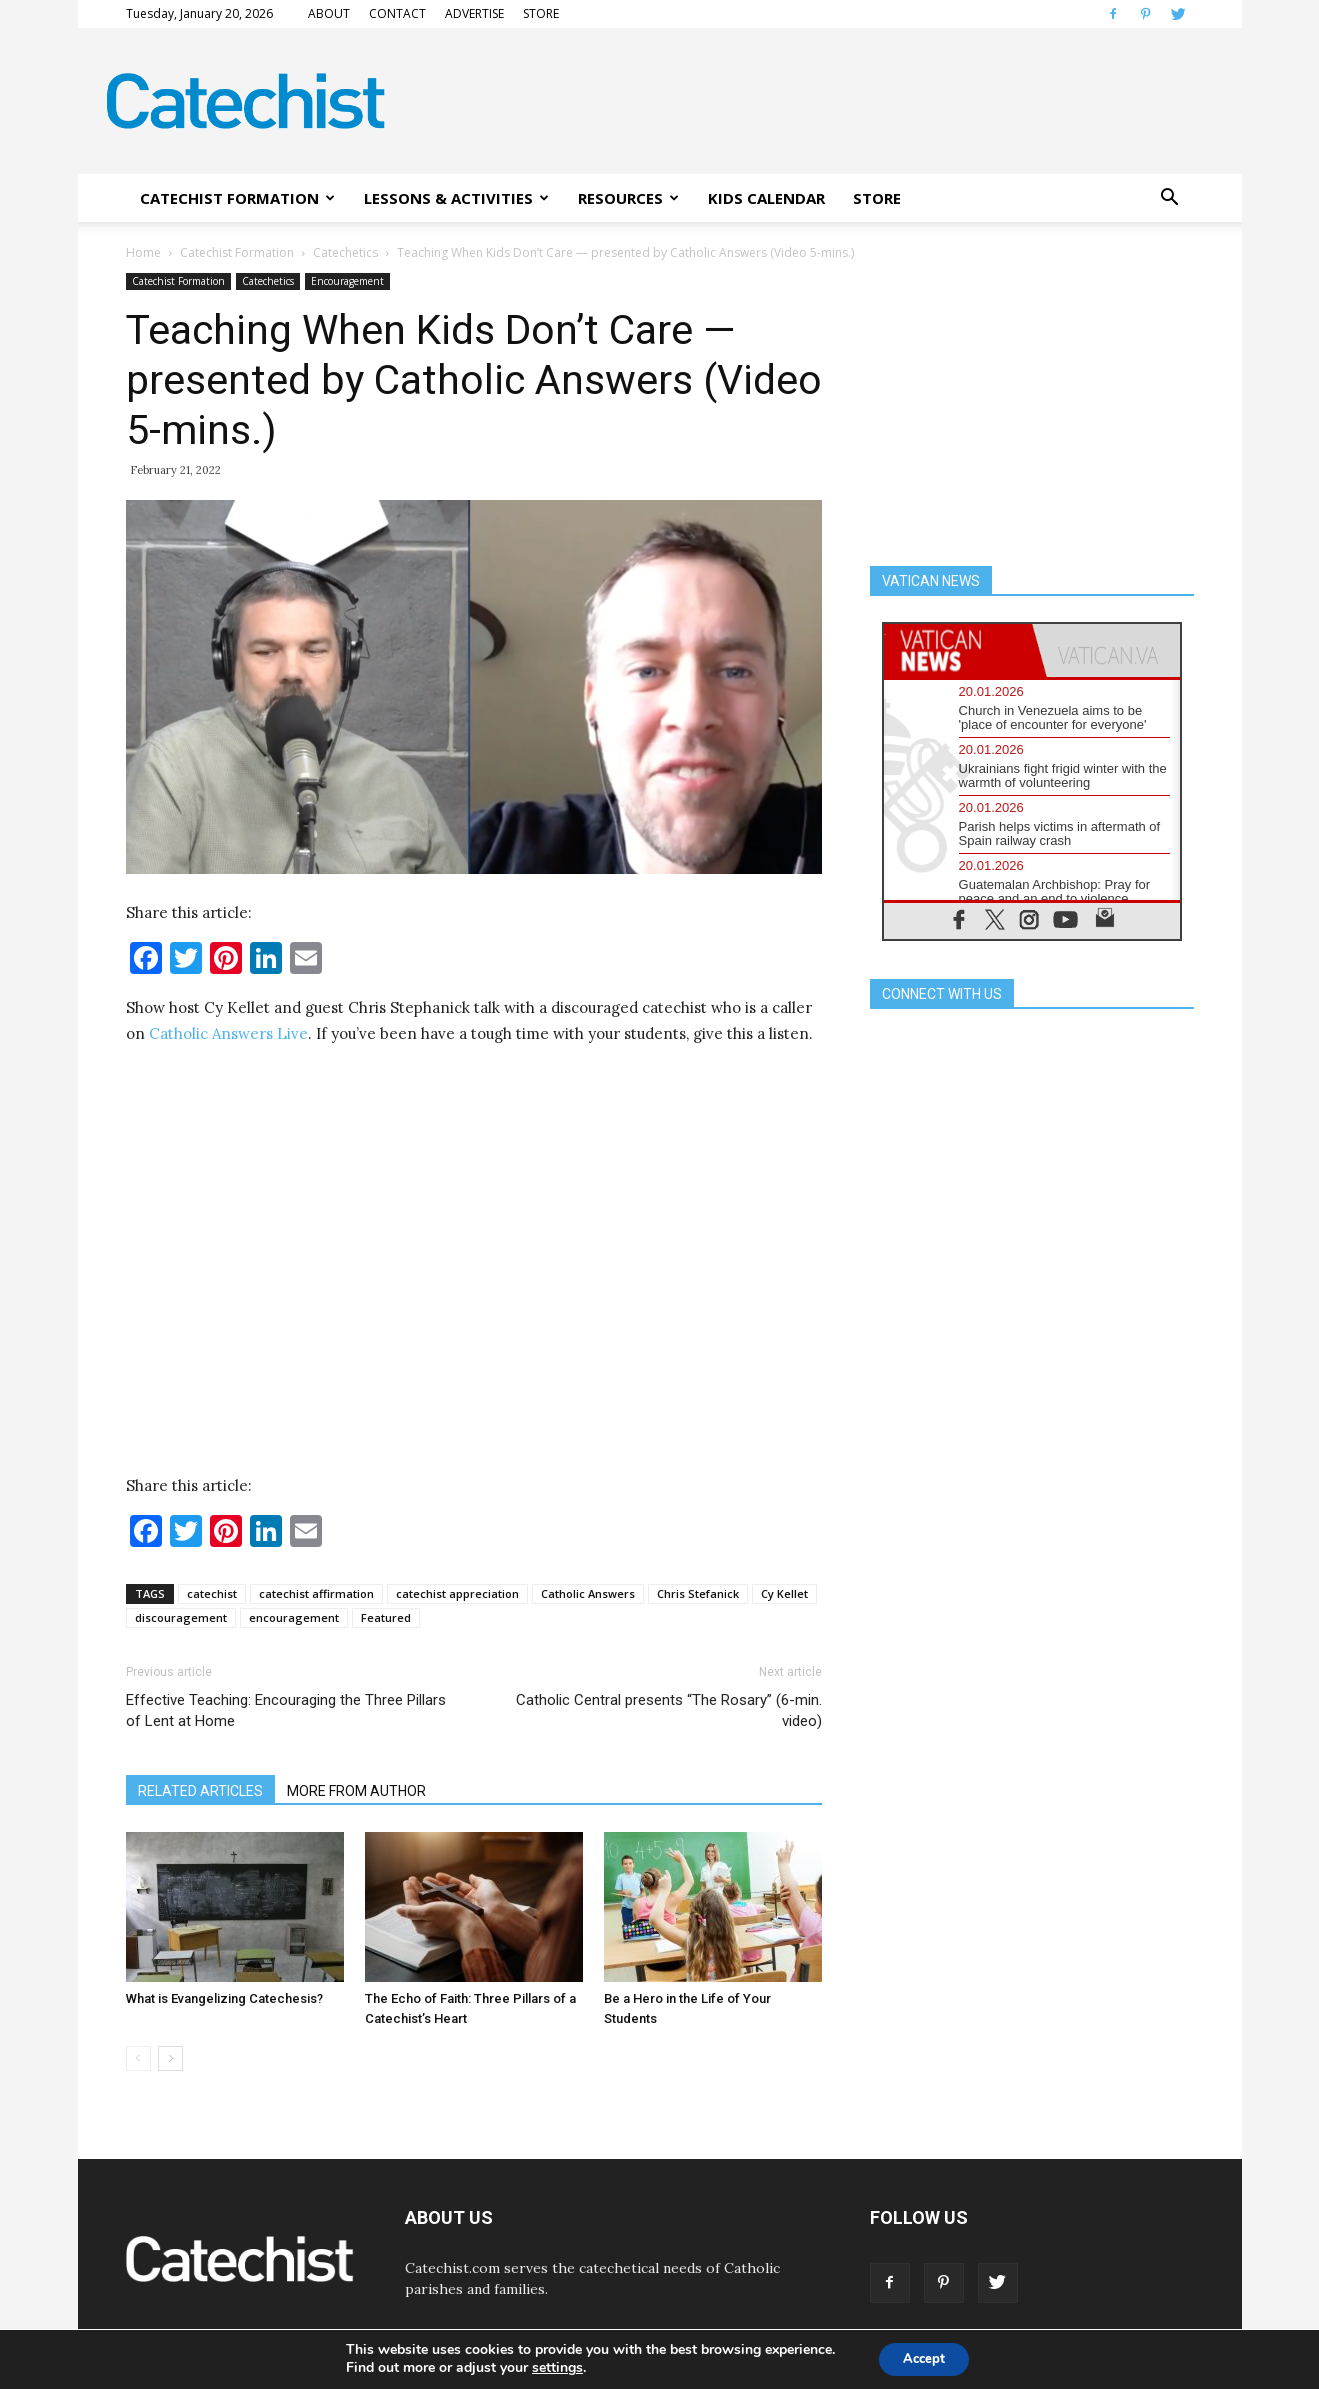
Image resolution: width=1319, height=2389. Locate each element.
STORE (541, 13)
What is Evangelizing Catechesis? (224, 1998)
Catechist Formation (237, 252)
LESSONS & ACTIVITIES (456, 198)
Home (143, 252)
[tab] (958, 650)
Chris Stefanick (698, 1593)
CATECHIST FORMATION (237, 198)
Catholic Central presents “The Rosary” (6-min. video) (669, 1710)
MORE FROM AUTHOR (356, 1791)
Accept (924, 2357)
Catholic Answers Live (228, 1033)
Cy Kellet (784, 1593)
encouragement (294, 1617)
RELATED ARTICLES (200, 1791)
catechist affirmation (316, 1593)
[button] (1170, 198)
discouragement (181, 1617)
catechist (212, 1593)
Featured (386, 1617)
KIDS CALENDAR (766, 198)
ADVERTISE (474, 13)
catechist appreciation (457, 1593)
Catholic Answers (588, 1593)
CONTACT (397, 13)
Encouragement (347, 281)
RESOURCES (628, 198)
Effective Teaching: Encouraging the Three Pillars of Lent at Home (286, 1710)
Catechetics (345, 252)
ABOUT (329, 13)
